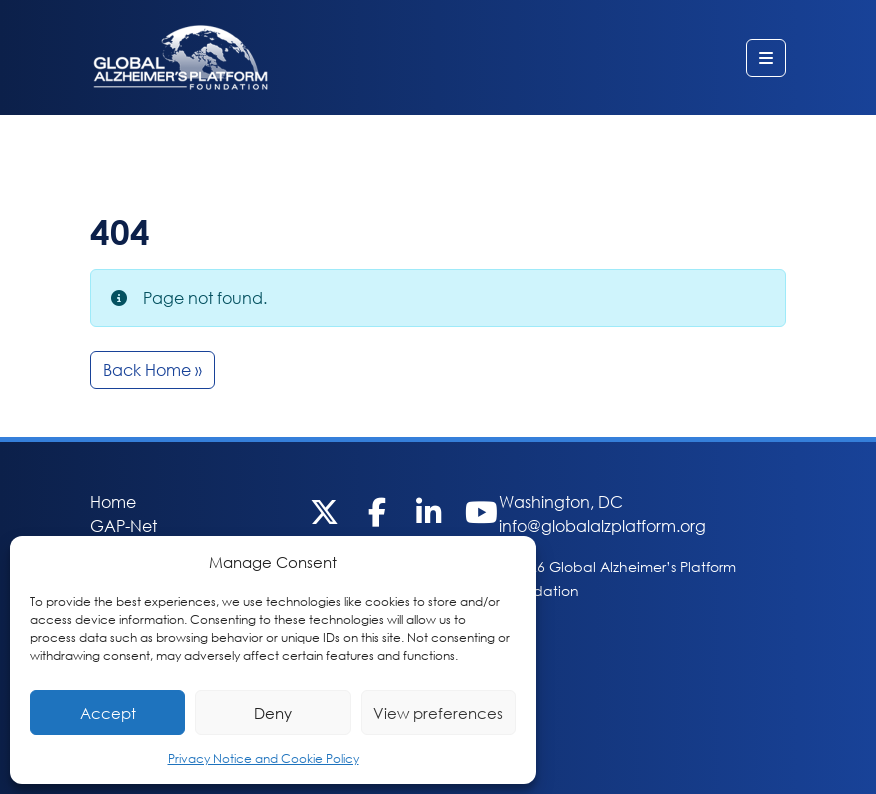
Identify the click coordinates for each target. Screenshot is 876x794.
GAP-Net (123, 525)
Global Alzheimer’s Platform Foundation (180, 57)
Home (113, 501)
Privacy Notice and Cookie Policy (263, 758)
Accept (108, 713)
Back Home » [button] (152, 369)
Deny (273, 713)
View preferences (438, 713)
